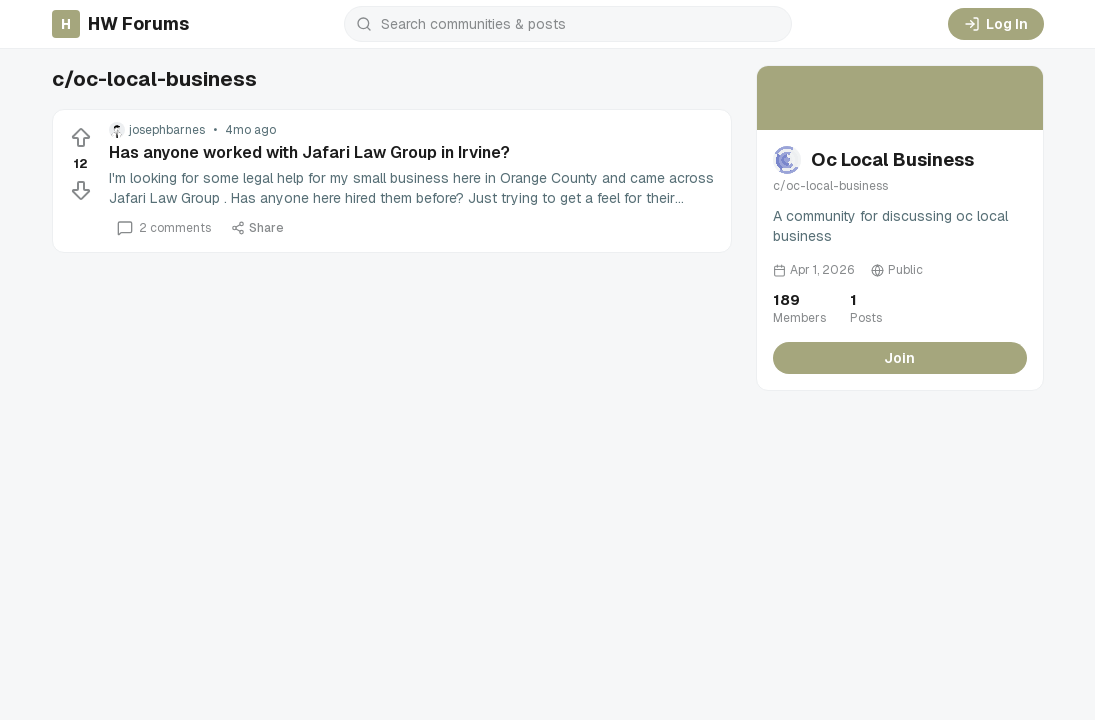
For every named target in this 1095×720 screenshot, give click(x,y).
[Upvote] (81, 138)
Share (257, 228)
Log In (996, 24)
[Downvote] (81, 190)
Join (899, 358)
